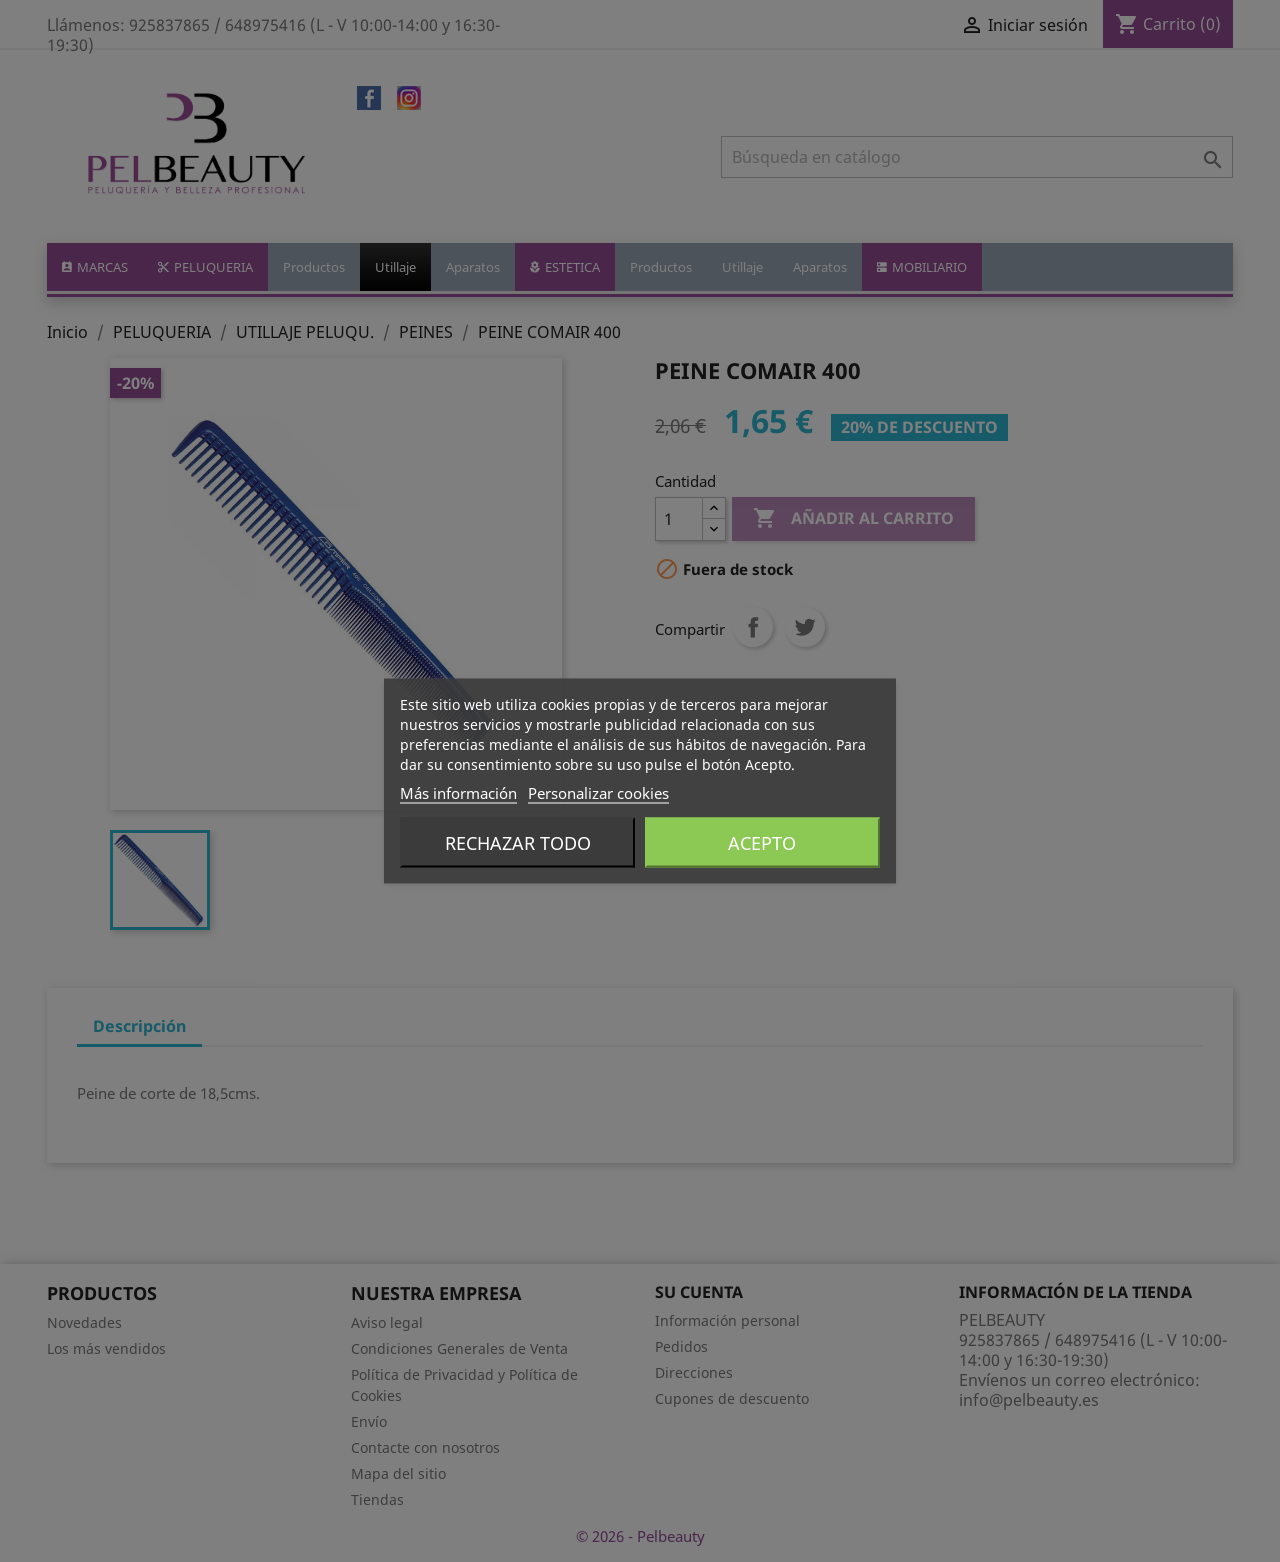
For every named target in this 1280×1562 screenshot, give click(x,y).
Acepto (762, 843)
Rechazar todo (518, 843)
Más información (458, 793)
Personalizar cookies (598, 793)
